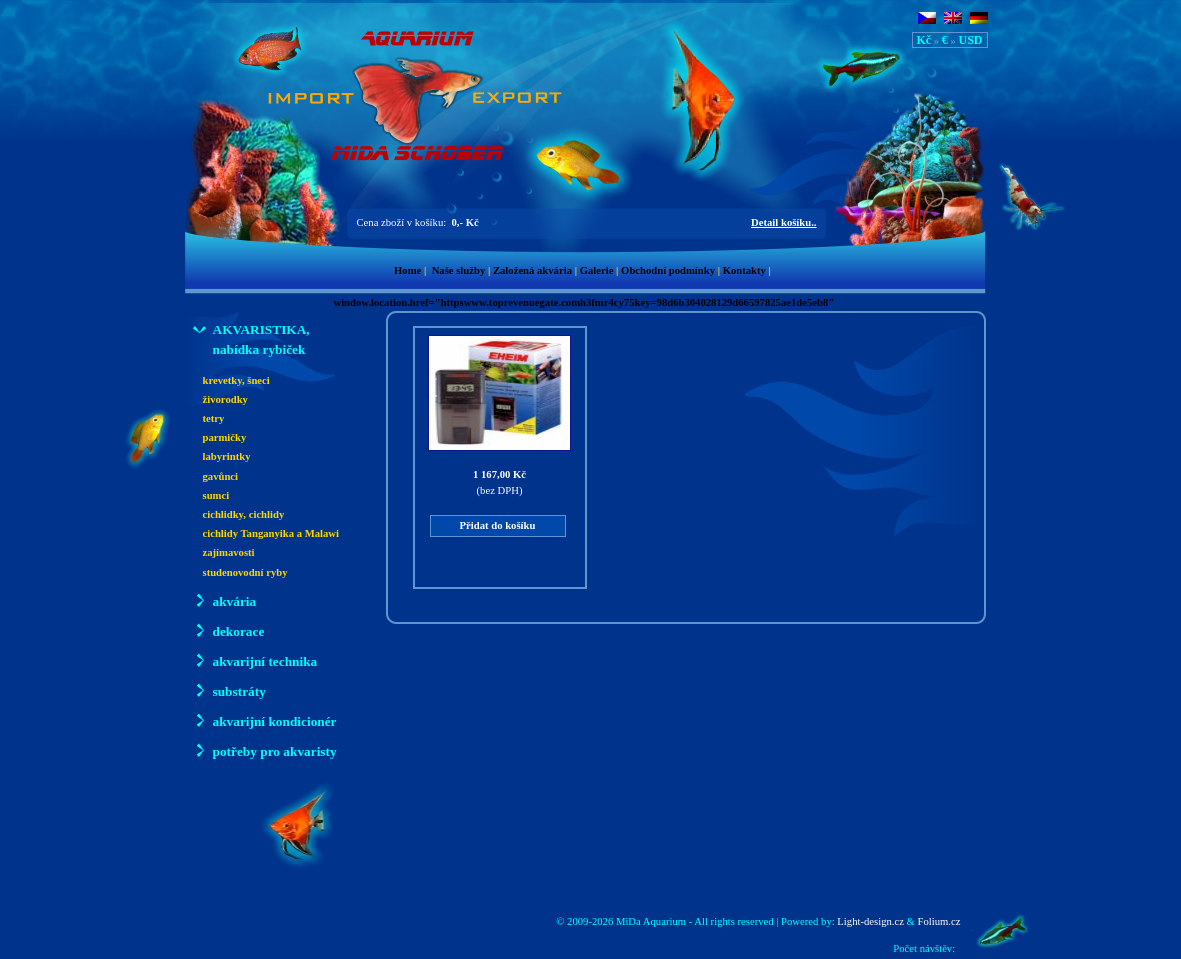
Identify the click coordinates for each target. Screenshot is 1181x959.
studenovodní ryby (245, 572)
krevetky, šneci (236, 380)
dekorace (229, 630)
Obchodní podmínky (668, 270)
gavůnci (221, 476)
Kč (924, 40)
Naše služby (459, 270)
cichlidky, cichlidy (244, 514)
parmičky (225, 437)
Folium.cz (939, 921)
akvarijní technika (255, 660)
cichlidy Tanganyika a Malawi (271, 533)
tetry (214, 418)
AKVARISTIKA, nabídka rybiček (251, 338)
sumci (216, 495)
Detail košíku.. (783, 222)
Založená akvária (532, 270)
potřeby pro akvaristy (265, 750)
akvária (225, 600)
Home (407, 270)
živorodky (225, 399)
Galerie (597, 270)
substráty (229, 690)
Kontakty (744, 270)
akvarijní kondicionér (265, 720)
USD (970, 40)
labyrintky (227, 456)
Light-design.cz (870, 921)
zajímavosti (229, 552)
